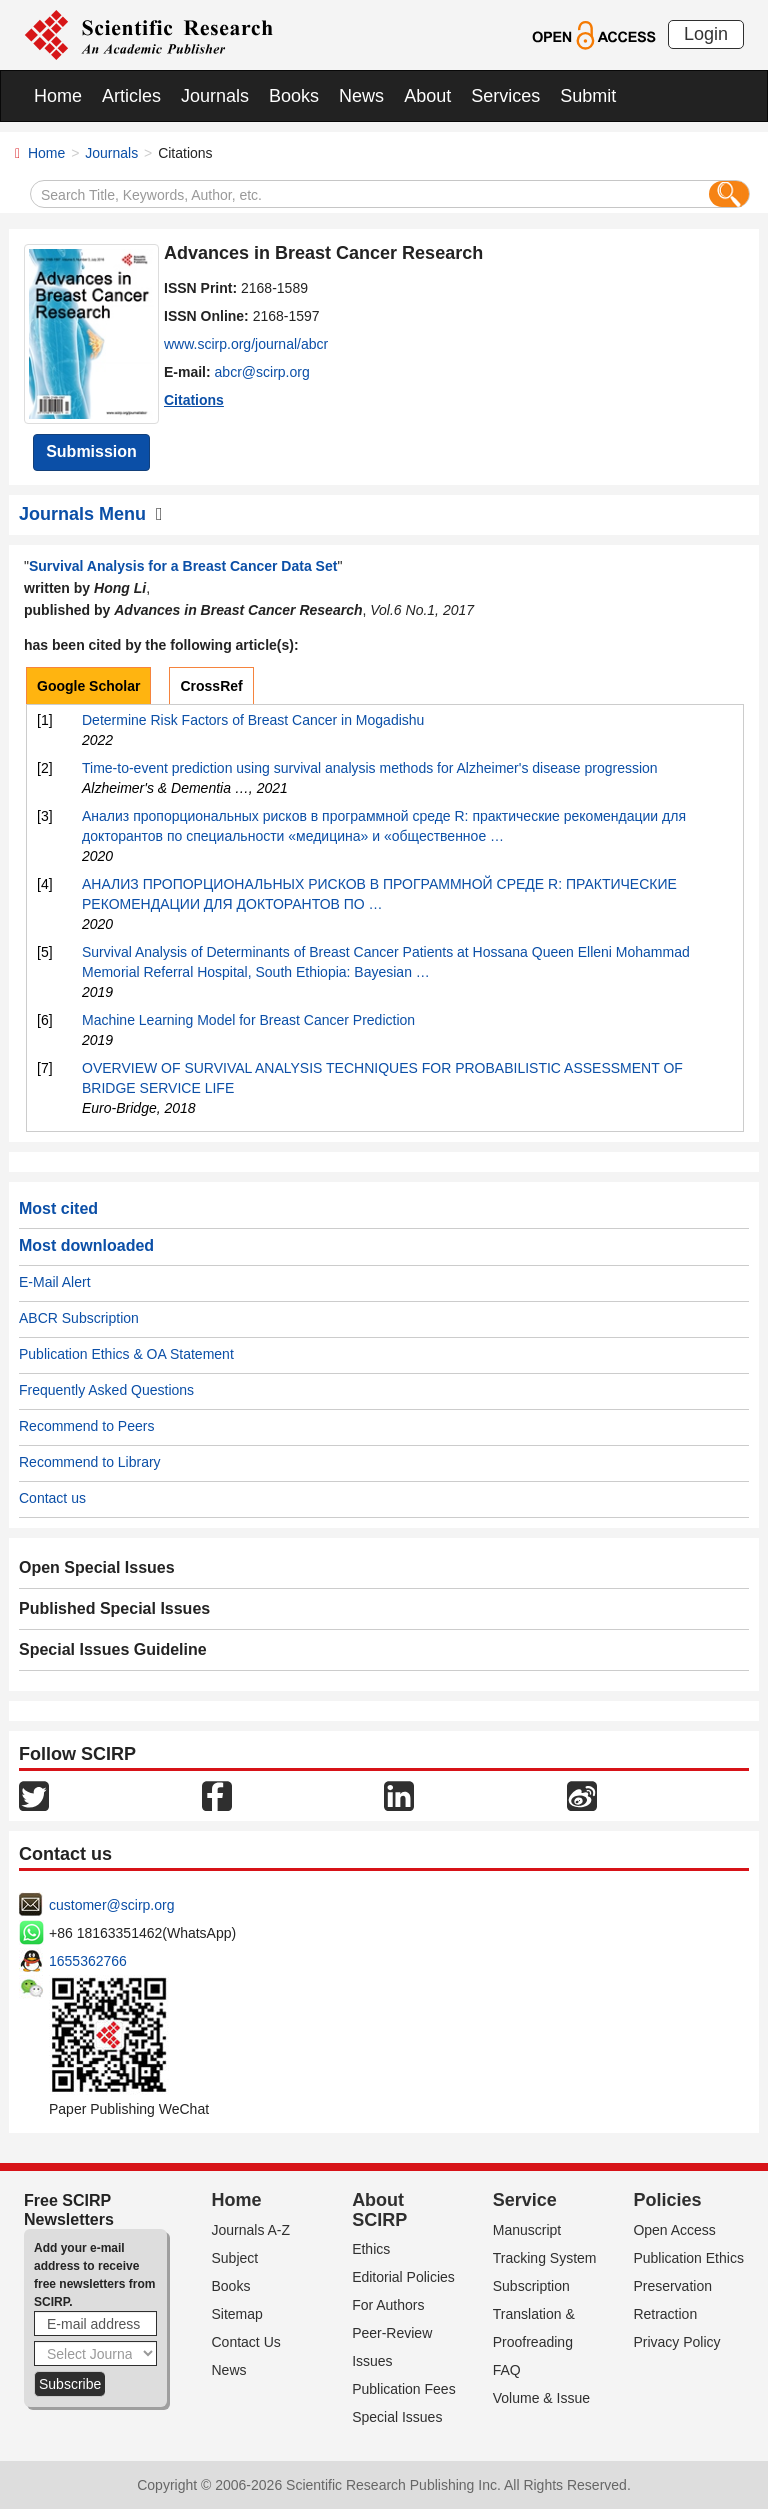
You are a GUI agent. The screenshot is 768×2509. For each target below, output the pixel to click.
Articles (131, 96)
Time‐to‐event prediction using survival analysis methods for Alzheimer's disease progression (370, 768)
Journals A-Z (251, 2230)
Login (706, 34)
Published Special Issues (114, 1608)
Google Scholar (88, 686)
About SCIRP (379, 2210)
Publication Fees (404, 2389)
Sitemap (237, 2314)
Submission (91, 451)
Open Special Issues (97, 1567)
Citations (194, 400)
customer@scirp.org (111, 1905)
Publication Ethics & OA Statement (126, 1354)
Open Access (674, 2230)
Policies (667, 2200)
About (427, 96)
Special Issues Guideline (113, 1649)
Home (58, 96)
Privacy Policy (676, 2342)
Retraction (665, 2314)
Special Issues (397, 2417)
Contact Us (246, 2342)
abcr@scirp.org (262, 372)
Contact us (52, 1498)
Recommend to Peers (86, 1426)
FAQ (507, 2370)
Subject (235, 2258)
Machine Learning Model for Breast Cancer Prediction (248, 1020)
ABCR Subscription (79, 1318)
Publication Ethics (688, 2258)
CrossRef (211, 686)
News (361, 96)
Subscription (531, 2286)
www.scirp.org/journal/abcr (246, 344)
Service (525, 2200)
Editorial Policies (403, 2277)
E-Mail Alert (55, 1282)
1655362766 (88, 1961)
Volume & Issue (541, 2398)
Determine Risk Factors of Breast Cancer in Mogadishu (253, 720)
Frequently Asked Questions (106, 1390)
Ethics (371, 2249)
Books (294, 96)
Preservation (672, 2286)
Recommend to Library (90, 1462)
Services (505, 96)
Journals (215, 96)
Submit (588, 96)
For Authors (388, 2305)
